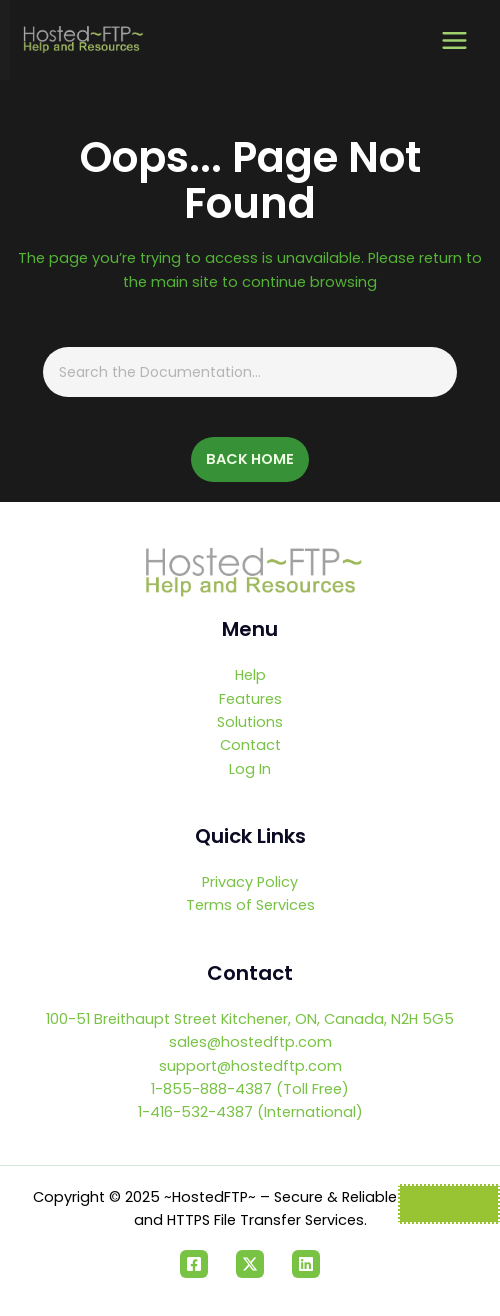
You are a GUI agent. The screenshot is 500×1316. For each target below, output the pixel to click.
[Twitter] (250, 1264)
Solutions (250, 722)
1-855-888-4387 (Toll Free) (250, 1089)
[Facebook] (194, 1264)
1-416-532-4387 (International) (250, 1112)
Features (250, 699)
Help (250, 675)
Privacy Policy (250, 882)
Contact (250, 745)
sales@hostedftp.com (250, 1042)
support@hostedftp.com (250, 1066)
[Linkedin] (306, 1264)
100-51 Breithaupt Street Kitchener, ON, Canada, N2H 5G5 (250, 1019)
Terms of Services (250, 905)
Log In (250, 769)
